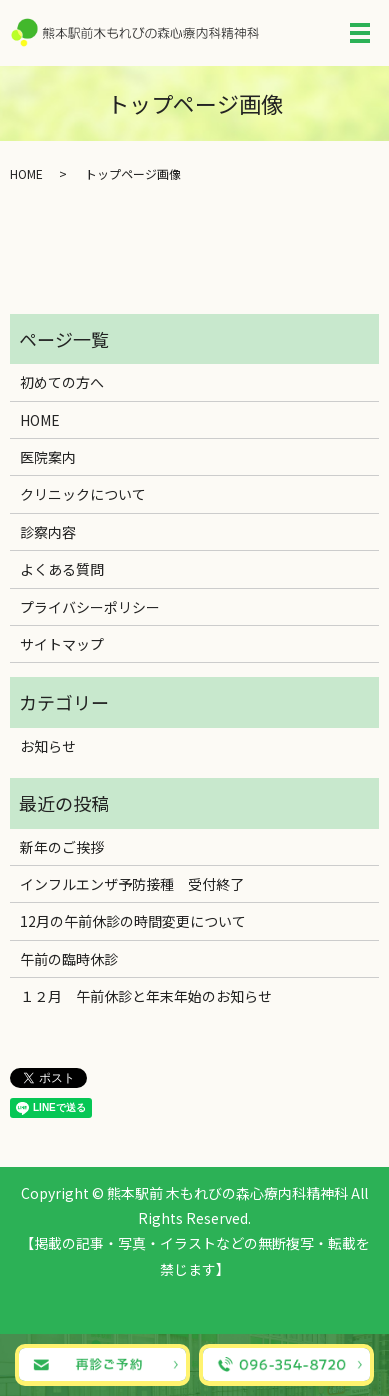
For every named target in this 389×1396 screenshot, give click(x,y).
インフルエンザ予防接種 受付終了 (132, 884)
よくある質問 (62, 569)
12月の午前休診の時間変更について (133, 921)
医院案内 (48, 457)
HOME (26, 173)
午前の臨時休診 (69, 959)
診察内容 (48, 532)
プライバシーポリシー (90, 607)
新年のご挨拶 (62, 847)
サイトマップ (62, 644)
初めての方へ (62, 382)
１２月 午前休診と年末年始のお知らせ (146, 996)
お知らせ (48, 746)
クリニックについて (83, 494)
